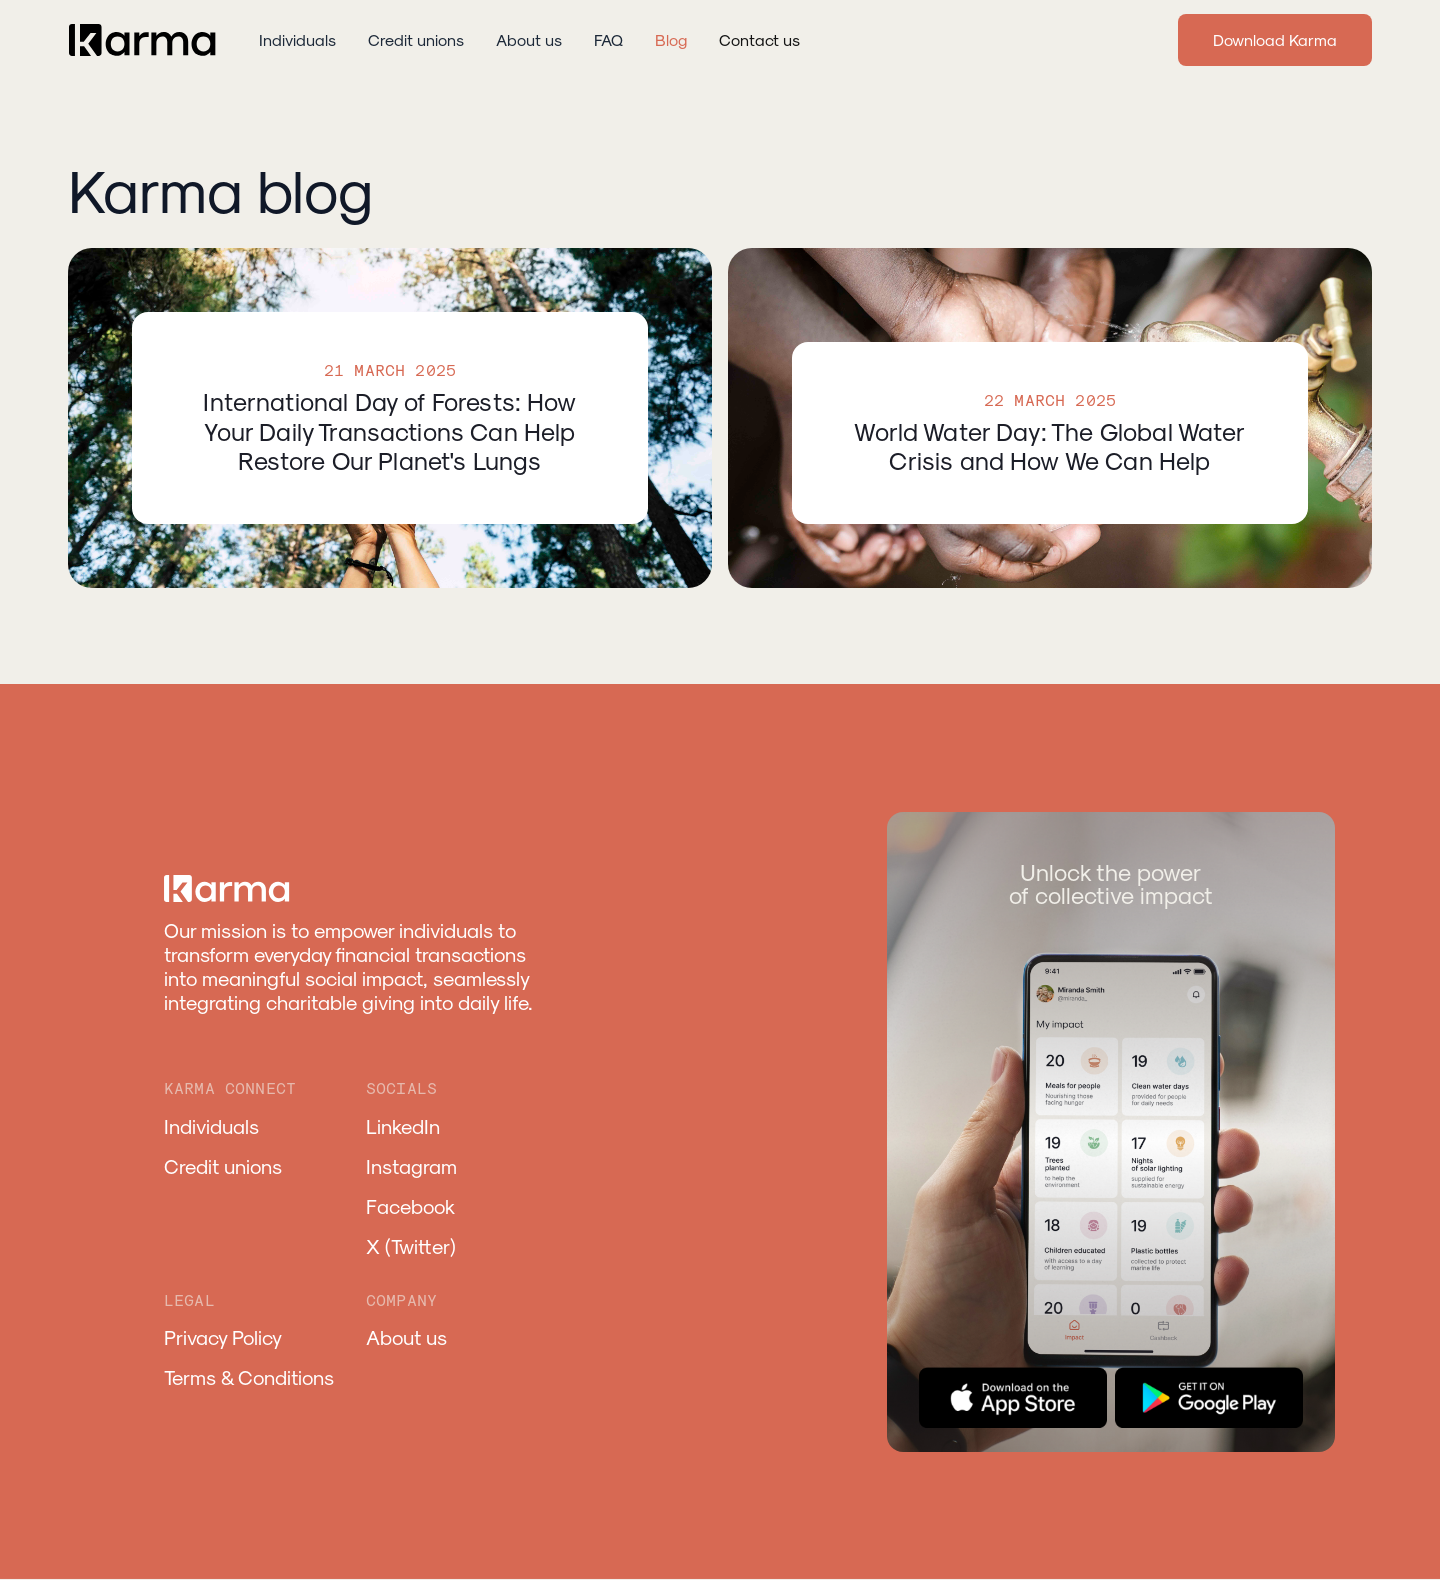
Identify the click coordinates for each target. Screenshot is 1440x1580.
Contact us (759, 39)
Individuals (297, 39)
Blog (671, 39)
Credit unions (416, 39)
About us (529, 39)
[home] (143, 40)
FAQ (608, 39)
